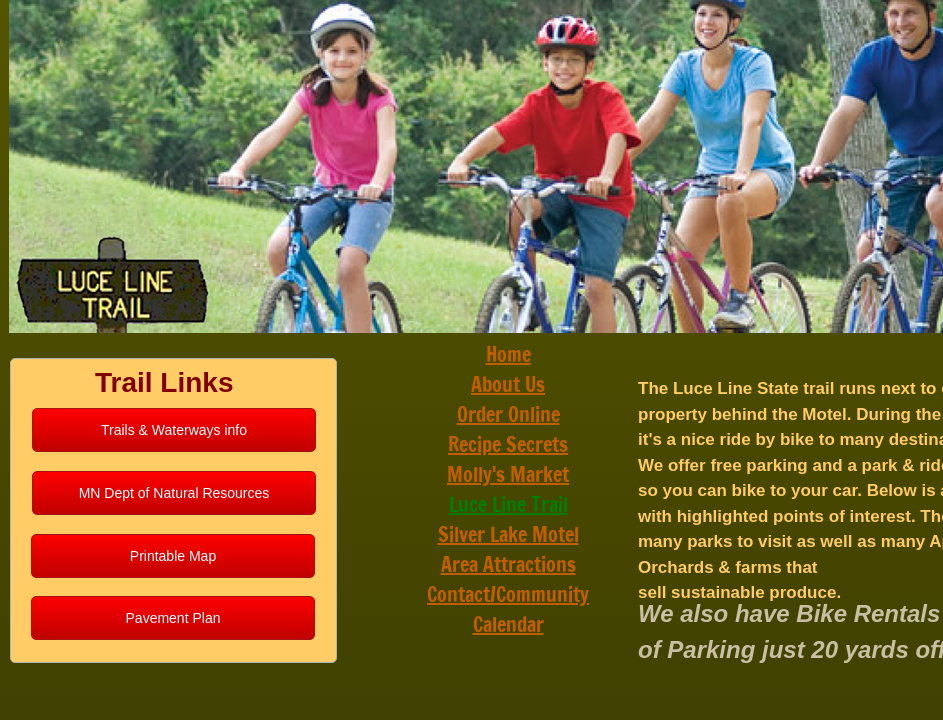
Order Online (508, 414)
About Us (508, 384)
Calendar (508, 624)
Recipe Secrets (508, 444)
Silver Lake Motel (508, 534)
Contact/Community (508, 594)
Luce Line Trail (508, 504)
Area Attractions (508, 564)
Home (508, 354)
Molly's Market (508, 474)
